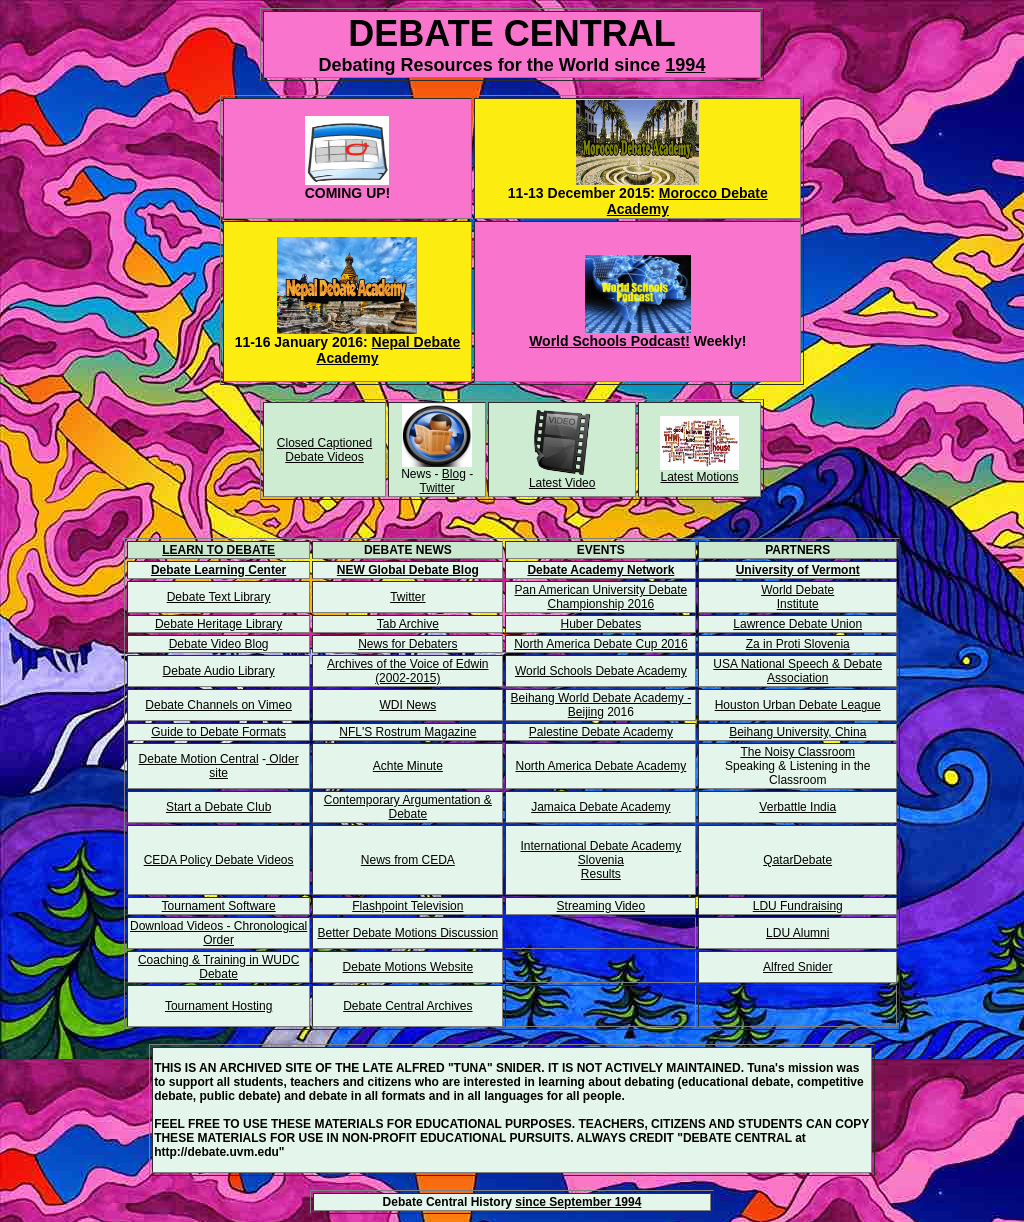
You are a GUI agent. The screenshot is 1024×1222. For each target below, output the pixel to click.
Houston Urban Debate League (798, 705)
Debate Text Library (219, 597)
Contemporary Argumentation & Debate (408, 807)
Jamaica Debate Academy (600, 807)
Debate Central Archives (407, 1006)
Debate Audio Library (219, 671)
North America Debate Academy (600, 766)
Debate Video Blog (219, 644)
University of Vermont (798, 570)
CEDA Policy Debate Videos (219, 860)
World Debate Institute (797, 597)
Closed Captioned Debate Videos (324, 450)
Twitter (437, 488)
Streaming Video (601, 906)
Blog (454, 474)
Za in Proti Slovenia (798, 644)
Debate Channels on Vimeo (218, 705)
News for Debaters (407, 644)
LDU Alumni (797, 933)
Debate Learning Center (218, 570)
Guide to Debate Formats (218, 732)
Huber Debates (601, 624)
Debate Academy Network (600, 570)
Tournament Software (219, 906)
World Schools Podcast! (609, 341)
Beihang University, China (797, 732)
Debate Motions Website (408, 967)
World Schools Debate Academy (601, 671)
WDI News (407, 705)
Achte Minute (408, 766)
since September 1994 (578, 1202)
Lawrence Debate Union (797, 624)
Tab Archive (408, 624)
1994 (685, 65)
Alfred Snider (797, 967)
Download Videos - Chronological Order (218, 933)
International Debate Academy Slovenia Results (600, 860)
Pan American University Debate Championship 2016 (600, 597)
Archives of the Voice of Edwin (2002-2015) (407, 671)
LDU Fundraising (798, 906)
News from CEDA (408, 860)
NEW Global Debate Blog (408, 570)
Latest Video (562, 483)
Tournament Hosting (218, 1006)
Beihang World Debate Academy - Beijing (601, 705)
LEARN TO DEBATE (218, 550)
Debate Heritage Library (218, 624)
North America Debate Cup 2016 (600, 644)
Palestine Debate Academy (601, 732)
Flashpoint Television (407, 906)
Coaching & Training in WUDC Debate (218, 967)
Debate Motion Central (199, 759)
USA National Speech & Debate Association (797, 671)
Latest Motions (699, 477)
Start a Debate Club (218, 807)
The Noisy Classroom (797, 752)
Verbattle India (797, 807)
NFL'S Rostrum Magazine (407, 732)
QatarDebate (797, 860)
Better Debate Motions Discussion (407, 933)
